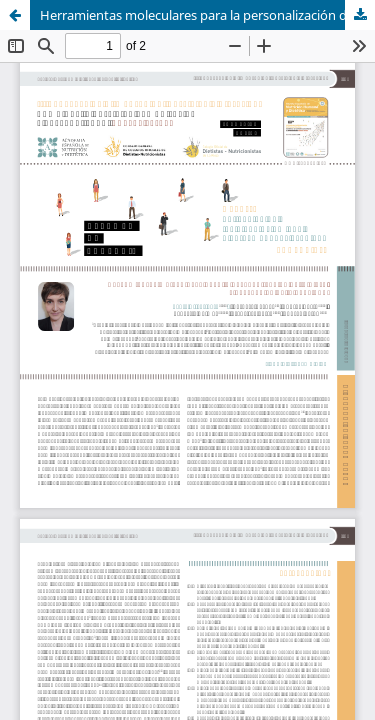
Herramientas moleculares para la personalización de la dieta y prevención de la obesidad (207, 15)
